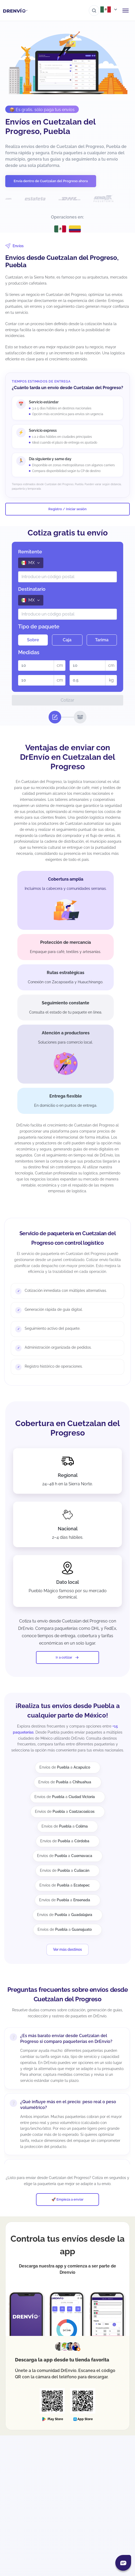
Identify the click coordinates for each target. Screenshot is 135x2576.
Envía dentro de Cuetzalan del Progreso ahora (51, 181)
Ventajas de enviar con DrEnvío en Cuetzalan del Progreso (67, 757)
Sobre (33, 639)
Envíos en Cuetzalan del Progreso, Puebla (50, 126)
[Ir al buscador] (94, 10)
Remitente (30, 551)
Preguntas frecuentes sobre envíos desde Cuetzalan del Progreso (67, 1994)
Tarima (101, 639)
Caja (67, 639)
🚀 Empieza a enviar (67, 2199)
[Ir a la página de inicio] (15, 10)
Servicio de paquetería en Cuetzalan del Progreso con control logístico (67, 1238)
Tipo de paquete (38, 626)
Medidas (28, 652)
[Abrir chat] (123, 2563)
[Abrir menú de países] (109, 9)
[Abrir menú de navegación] (125, 10)
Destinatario (31, 589)
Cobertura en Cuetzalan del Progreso (67, 1428)
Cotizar (67, 700)
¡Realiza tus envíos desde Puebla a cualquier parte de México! (67, 1710)
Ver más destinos (67, 1949)
